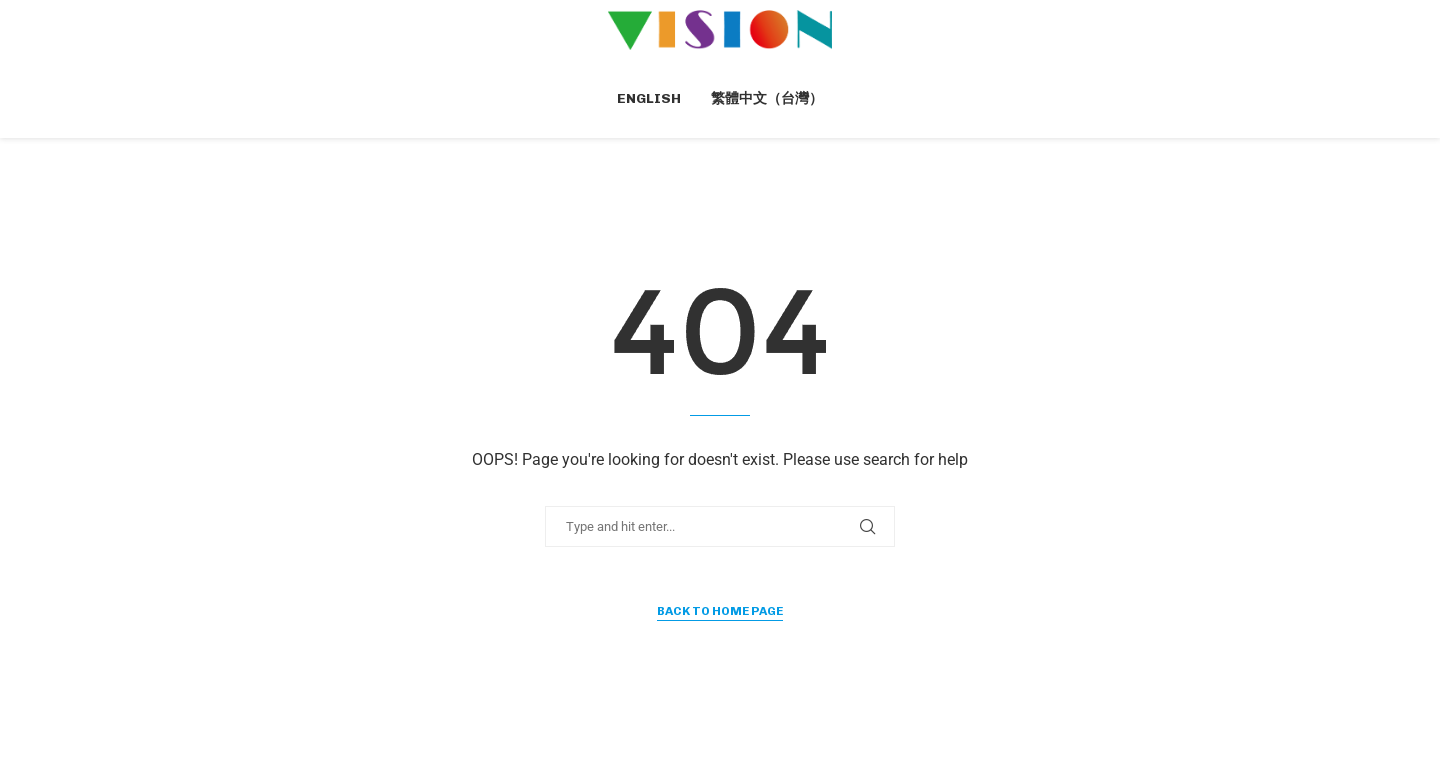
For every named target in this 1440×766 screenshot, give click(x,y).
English (649, 98)
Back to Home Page (720, 611)
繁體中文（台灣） (767, 98)
